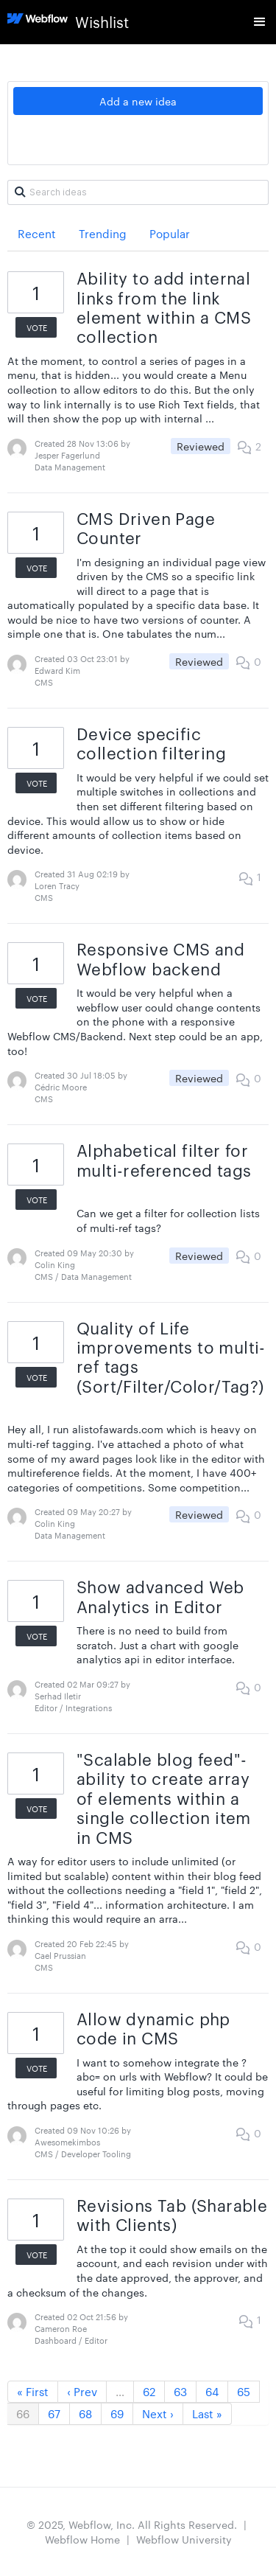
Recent (37, 233)
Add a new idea (138, 101)
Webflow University (184, 2539)
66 (22, 2413)
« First (33, 2391)
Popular (169, 233)
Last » (207, 2413)
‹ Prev (82, 2391)
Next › (158, 2413)
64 (212, 2391)
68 (85, 2413)
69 (117, 2413)
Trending (103, 233)
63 (180, 2391)
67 (54, 2413)
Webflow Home (82, 2539)
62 (149, 2391)
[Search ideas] (138, 192)
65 (243, 2391)
